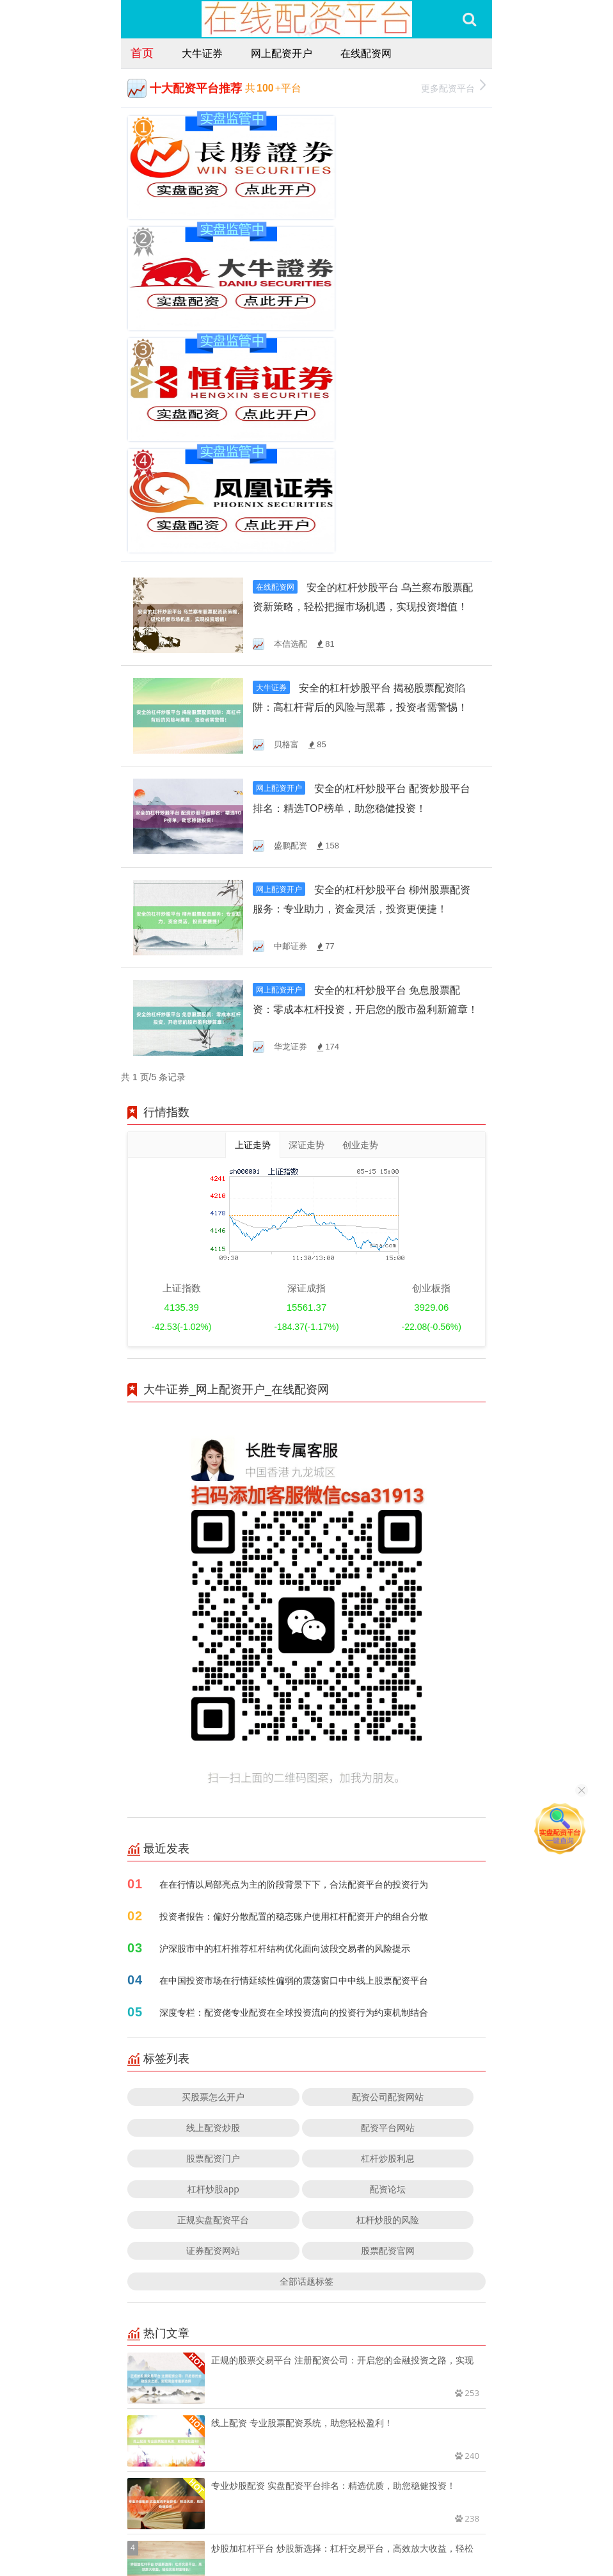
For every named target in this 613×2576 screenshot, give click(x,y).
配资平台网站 (388, 1881)
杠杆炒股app (213, 1943)
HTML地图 (428, 2530)
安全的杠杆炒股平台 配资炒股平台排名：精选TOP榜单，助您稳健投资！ (365, 559)
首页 (142, 52)
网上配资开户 (281, 53)
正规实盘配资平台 (213, 1974)
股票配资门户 (213, 1912)
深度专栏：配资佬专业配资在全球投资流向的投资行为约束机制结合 (293, 1766)
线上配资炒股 (213, 1881)
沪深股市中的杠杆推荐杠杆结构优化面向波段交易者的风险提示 (284, 1702)
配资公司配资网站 (388, 1851)
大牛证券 (202, 53)
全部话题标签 (306, 2035)
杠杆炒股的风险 (387, 1974)
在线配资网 (366, 53)
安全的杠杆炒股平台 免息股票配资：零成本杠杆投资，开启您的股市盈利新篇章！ (365, 763)
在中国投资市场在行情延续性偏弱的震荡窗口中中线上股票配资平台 (293, 1734)
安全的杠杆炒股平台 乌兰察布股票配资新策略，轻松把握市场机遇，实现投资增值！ (362, 356)
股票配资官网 (388, 2004)
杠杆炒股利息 (388, 1912)
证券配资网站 (213, 2004)
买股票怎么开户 (213, 1851)
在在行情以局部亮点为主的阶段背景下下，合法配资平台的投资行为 (293, 1638)
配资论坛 (388, 1943)
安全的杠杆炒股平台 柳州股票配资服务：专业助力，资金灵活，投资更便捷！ (365, 661)
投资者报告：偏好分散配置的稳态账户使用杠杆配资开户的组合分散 (293, 1670)
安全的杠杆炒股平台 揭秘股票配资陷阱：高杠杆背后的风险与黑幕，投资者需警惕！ (363, 458)
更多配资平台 (453, 86)
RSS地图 (384, 2530)
